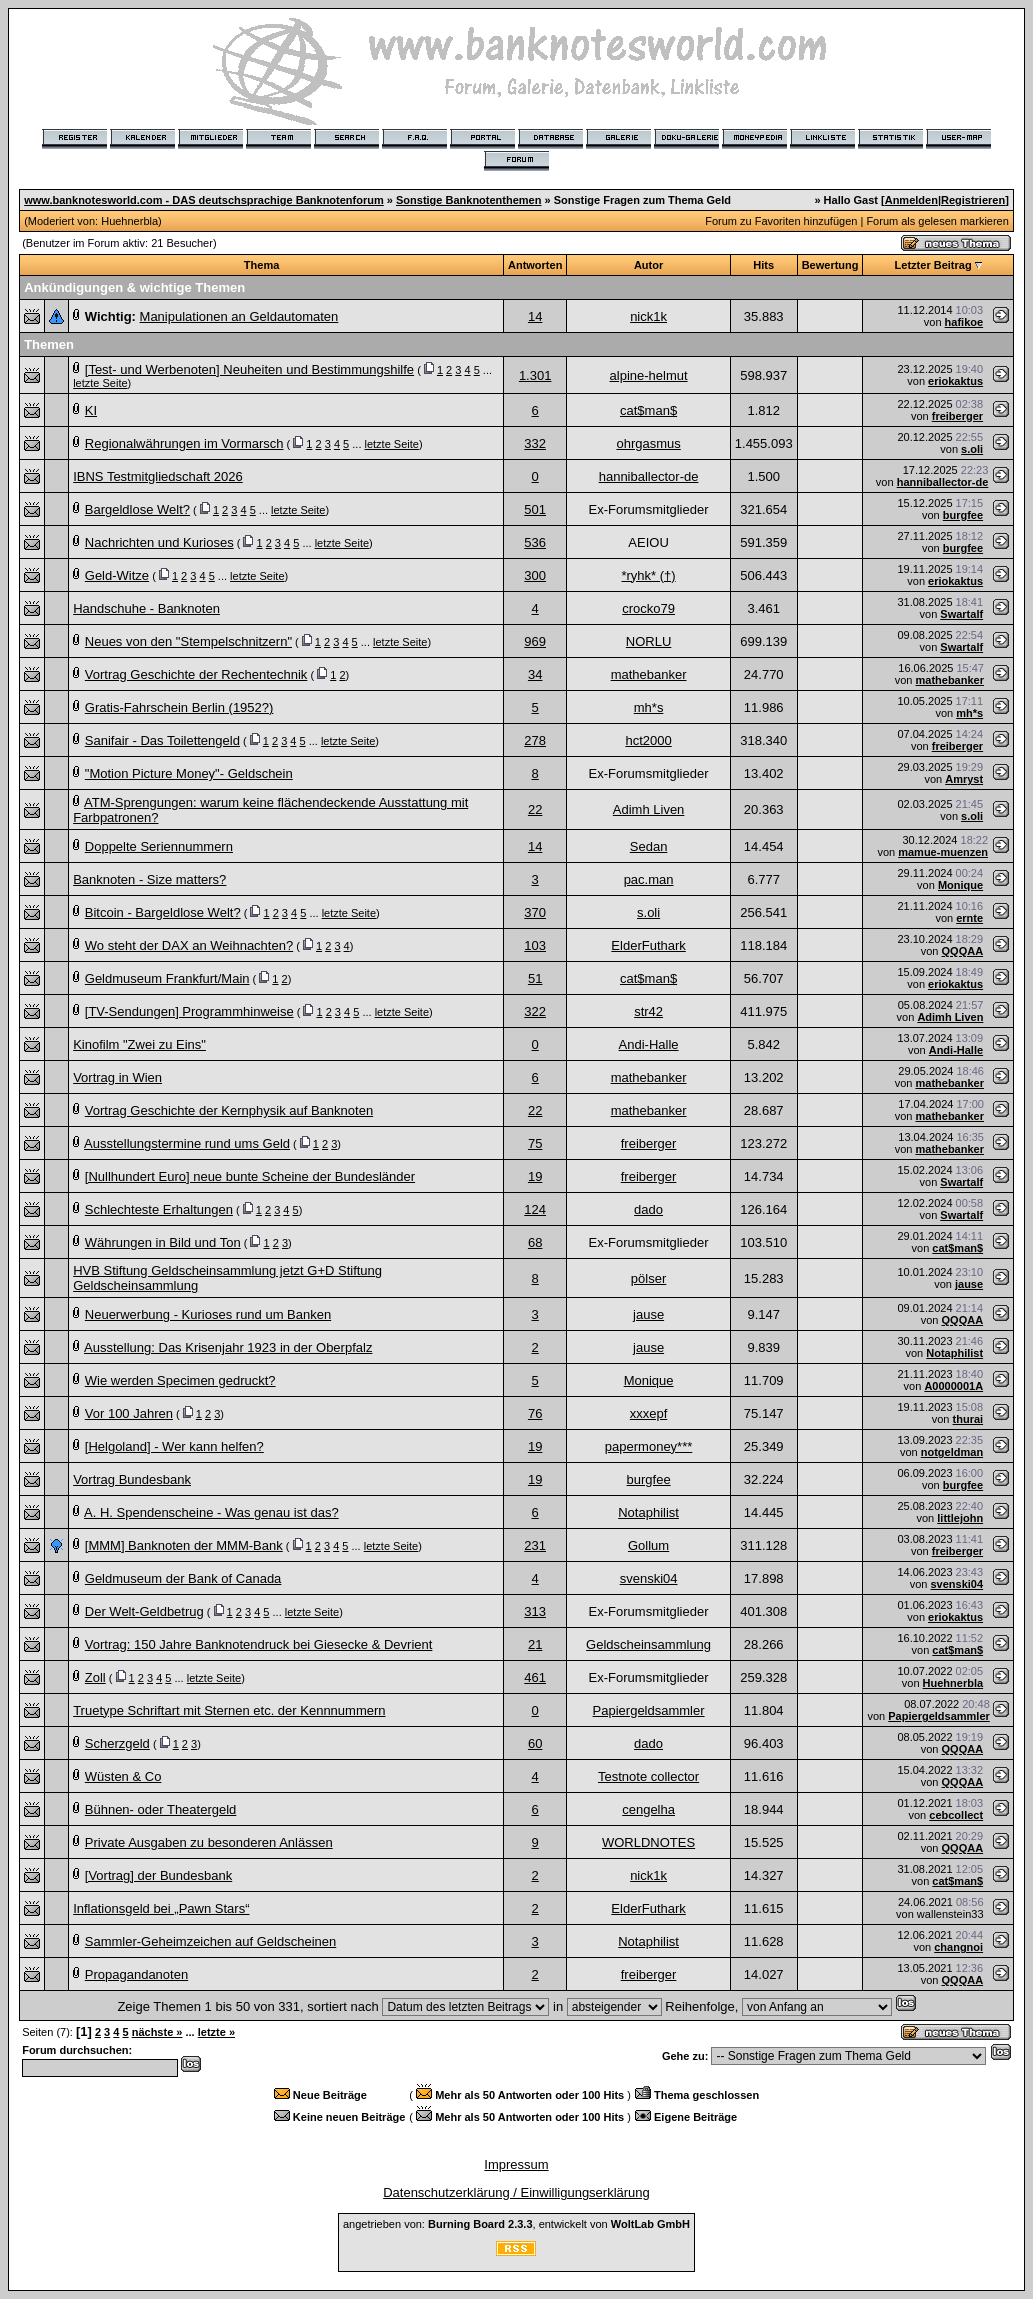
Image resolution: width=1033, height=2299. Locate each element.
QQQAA (963, 951)
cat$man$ (648, 410)
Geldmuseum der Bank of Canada (183, 1578)
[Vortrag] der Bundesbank (158, 1875)
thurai (968, 1419)
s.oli (972, 449)
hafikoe (964, 322)
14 (535, 316)
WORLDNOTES (648, 1842)
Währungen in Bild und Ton (163, 1242)
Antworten (535, 265)
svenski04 (649, 1578)
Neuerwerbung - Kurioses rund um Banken (208, 1314)
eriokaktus (955, 381)
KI (91, 410)
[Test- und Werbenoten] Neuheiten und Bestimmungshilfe (249, 369)
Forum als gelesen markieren (937, 221)
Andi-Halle (649, 1044)
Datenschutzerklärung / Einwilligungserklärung (516, 2192)
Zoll (95, 1677)
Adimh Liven (649, 809)
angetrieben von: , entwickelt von (516, 2224)
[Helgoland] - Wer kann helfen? (174, 1446)
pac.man (649, 879)
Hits (763, 265)
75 (535, 1143)
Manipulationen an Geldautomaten (239, 316)
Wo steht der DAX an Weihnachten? (189, 945)
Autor (648, 265)
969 (535, 641)
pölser (648, 1278)
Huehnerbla (129, 221)
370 (535, 912)
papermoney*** (648, 1446)
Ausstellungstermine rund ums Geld (187, 1143)
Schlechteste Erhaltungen (159, 1209)
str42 (648, 1011)
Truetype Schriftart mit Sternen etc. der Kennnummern (229, 1710)
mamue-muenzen (943, 852)
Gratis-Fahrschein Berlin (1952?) (179, 707)
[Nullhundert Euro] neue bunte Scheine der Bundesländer (250, 1176)
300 (535, 575)
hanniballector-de (649, 476)
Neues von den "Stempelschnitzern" (188, 641)
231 (535, 1545)
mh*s (649, 707)
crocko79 (648, 608)
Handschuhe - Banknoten (146, 608)
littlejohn (960, 1518)
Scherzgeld (117, 1743)
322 (535, 1011)
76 (535, 1413)
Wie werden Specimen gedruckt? (180, 1380)
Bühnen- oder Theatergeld (161, 1809)
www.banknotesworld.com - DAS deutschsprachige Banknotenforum (204, 200)
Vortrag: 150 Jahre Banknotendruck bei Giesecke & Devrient (259, 1644)
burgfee (963, 515)
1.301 (535, 375)
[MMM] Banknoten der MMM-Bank (184, 1545)
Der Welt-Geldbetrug (144, 1611)
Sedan (649, 846)
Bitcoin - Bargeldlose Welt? (163, 912)
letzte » (216, 2032)
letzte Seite (100, 383)
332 (535, 443)
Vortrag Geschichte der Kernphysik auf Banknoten (229, 1110)
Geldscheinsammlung (648, 1644)
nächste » (157, 2032)
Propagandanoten (136, 1974)
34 (535, 674)
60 (535, 1743)
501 (535, 509)
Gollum (648, 1545)
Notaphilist (954, 1353)
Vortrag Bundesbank (132, 1479)
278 (535, 740)
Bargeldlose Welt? (137, 509)
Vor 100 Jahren (129, 1413)
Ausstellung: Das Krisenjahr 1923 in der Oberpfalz (228, 1347)
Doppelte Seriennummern (159, 846)
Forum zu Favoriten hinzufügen (781, 221)
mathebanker (649, 674)
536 (535, 542)
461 (535, 1677)
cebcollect (956, 1815)
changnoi (958, 1947)
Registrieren (973, 200)
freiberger (957, 416)
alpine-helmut (649, 375)
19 (535, 1176)
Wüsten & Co (123, 1776)
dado (648, 1209)
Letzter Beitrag (933, 265)
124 (535, 1209)
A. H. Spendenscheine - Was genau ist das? (211, 1512)
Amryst (964, 779)
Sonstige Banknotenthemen (468, 200)
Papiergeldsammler (649, 1710)
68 (535, 1242)
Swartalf (961, 614)
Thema (261, 265)
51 (535, 978)
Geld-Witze (117, 575)
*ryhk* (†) (648, 575)
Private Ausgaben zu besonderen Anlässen (209, 1842)
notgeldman (952, 1452)
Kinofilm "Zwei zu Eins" (139, 1044)
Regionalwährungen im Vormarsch (184, 443)
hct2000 (648, 740)
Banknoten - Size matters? (149, 879)
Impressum (516, 2164)
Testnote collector (648, 1776)
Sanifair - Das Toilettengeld (162, 740)
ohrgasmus (648, 443)
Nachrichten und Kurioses (159, 542)
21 (535, 1644)
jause (969, 1284)
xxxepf (649, 1413)
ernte (969, 918)
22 (535, 809)
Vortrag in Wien (117, 1077)
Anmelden (911, 200)
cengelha (648, 1809)
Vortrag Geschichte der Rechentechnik (196, 674)
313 (535, 1611)
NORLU (649, 641)
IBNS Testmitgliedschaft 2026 (158, 476)
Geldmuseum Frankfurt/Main (167, 978)
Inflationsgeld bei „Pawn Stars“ (161, 1908)
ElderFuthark (648, 945)
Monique (960, 885)
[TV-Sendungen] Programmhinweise (189, 1011)
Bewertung (830, 265)
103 (535, 945)
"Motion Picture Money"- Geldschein (189, 773)
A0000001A (953, 1386)
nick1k (648, 316)
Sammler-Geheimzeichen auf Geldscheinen (210, 1941)
